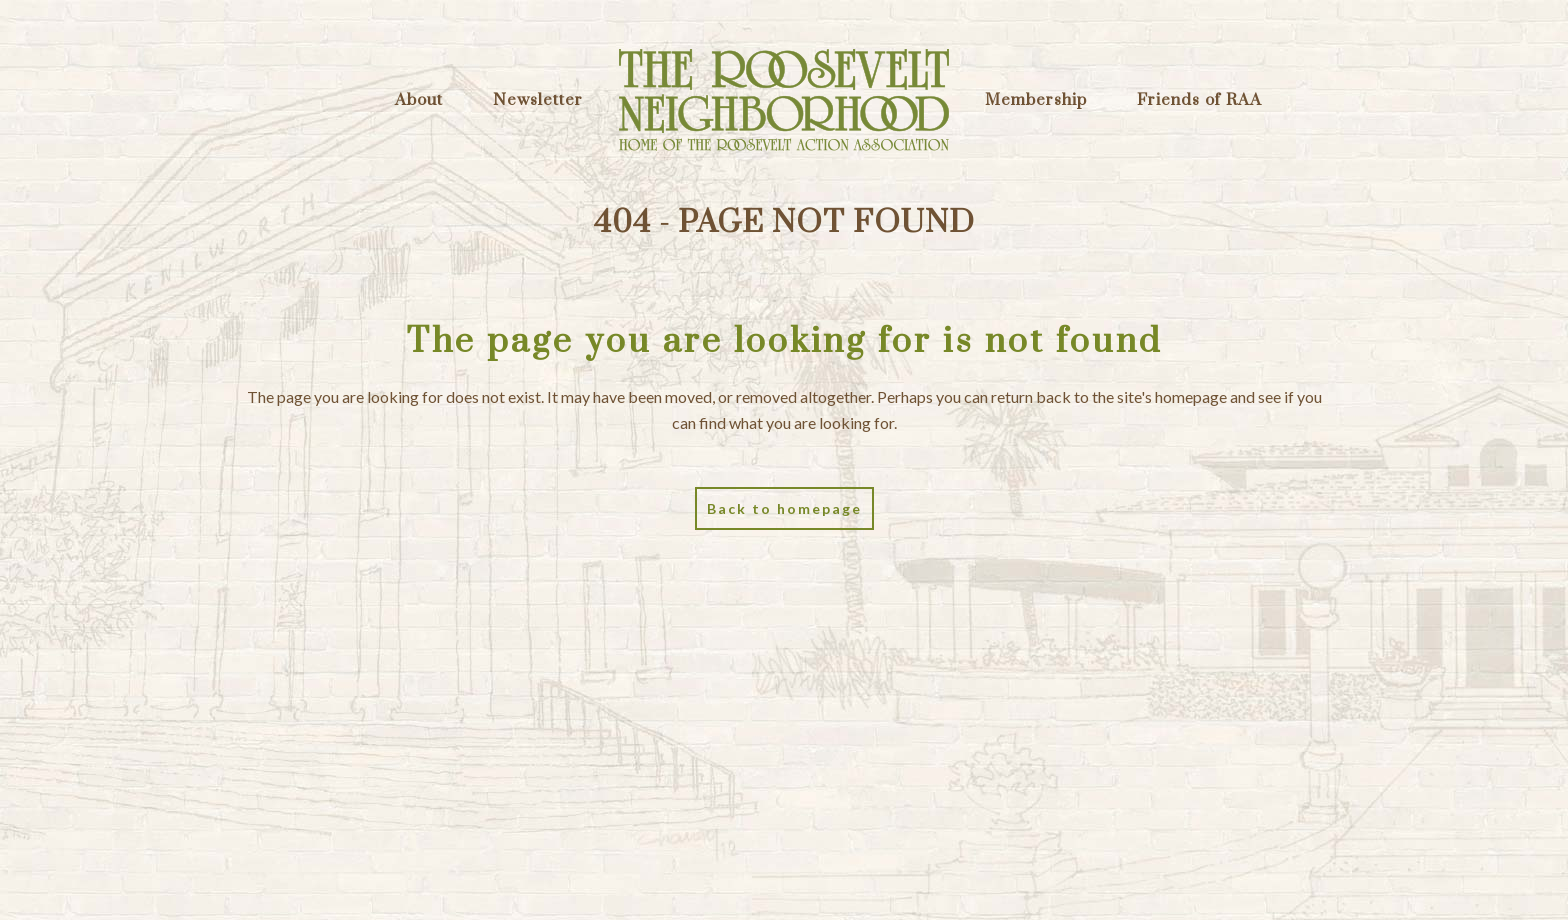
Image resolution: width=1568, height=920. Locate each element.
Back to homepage (784, 508)
